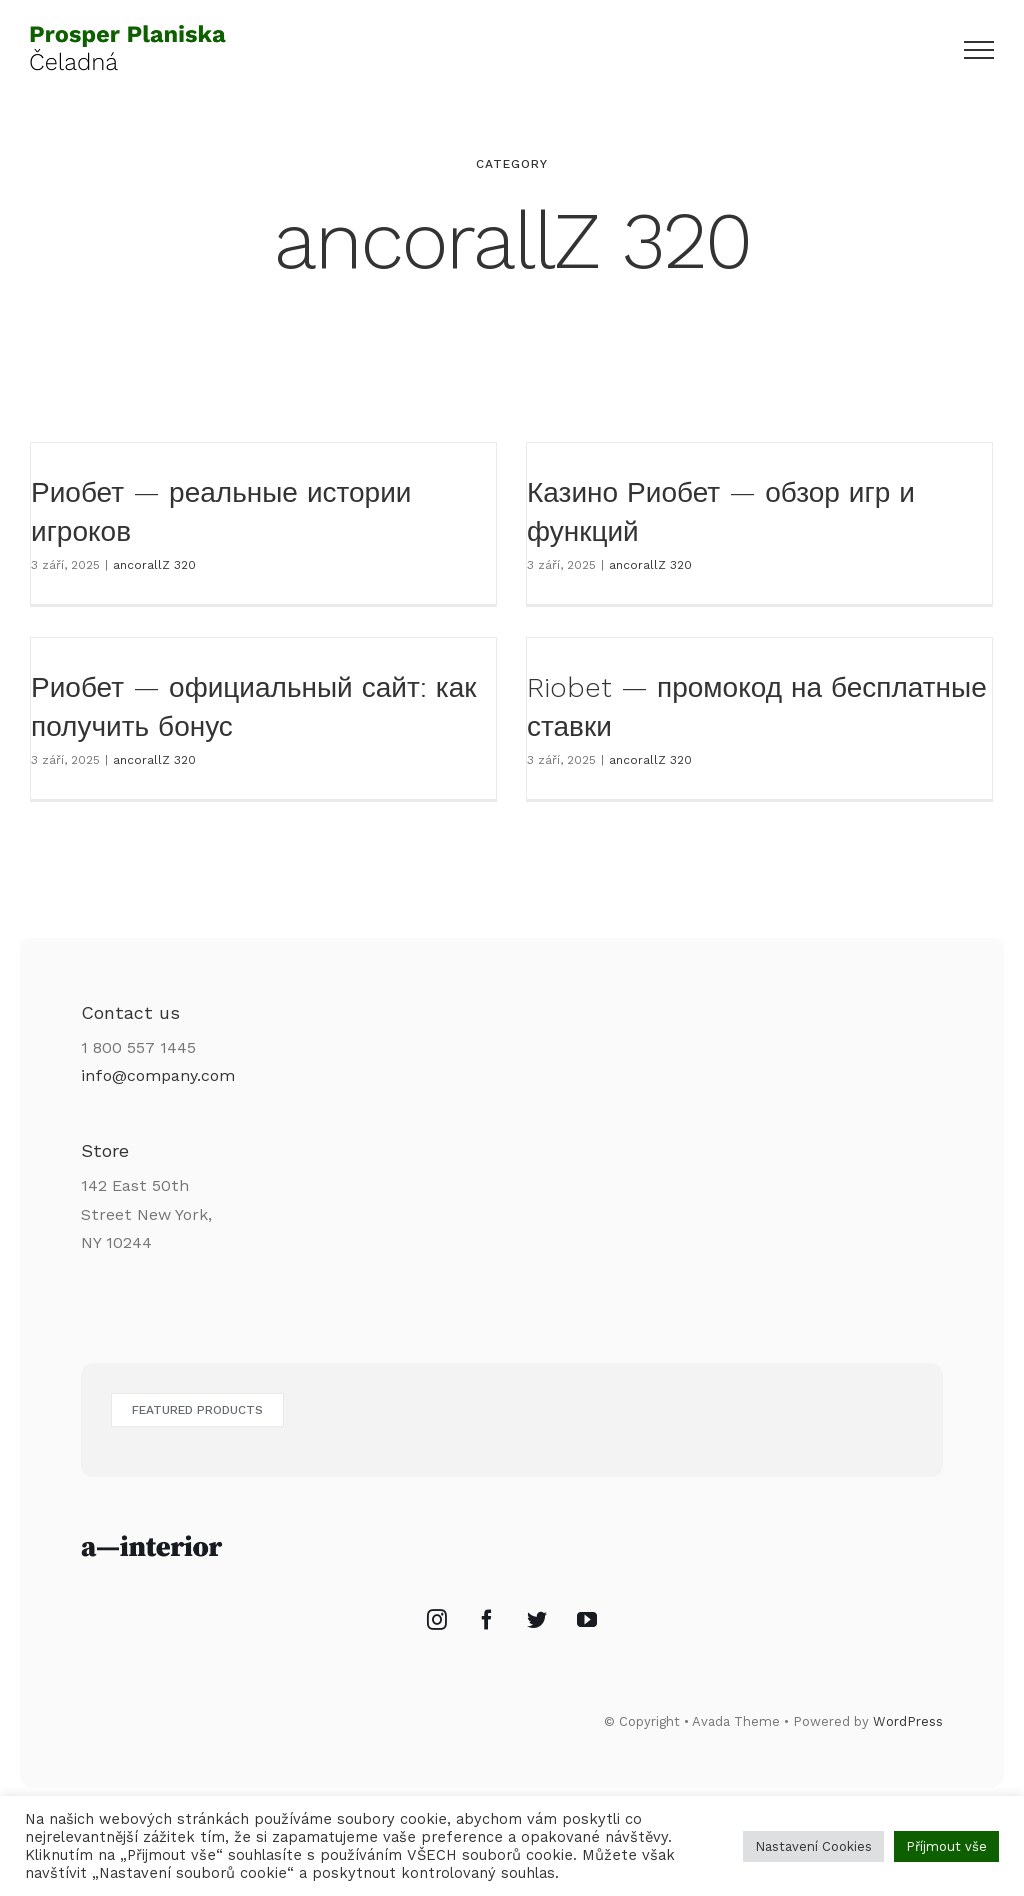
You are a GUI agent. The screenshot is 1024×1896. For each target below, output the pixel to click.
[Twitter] (537, 1636)
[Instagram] (437, 1636)
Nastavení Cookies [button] (813, 1846)
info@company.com (158, 1091)
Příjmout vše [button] (946, 1846)
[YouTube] (587, 1636)
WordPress (908, 1737)
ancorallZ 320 (154, 565)
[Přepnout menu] (979, 50)
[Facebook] (487, 1636)
